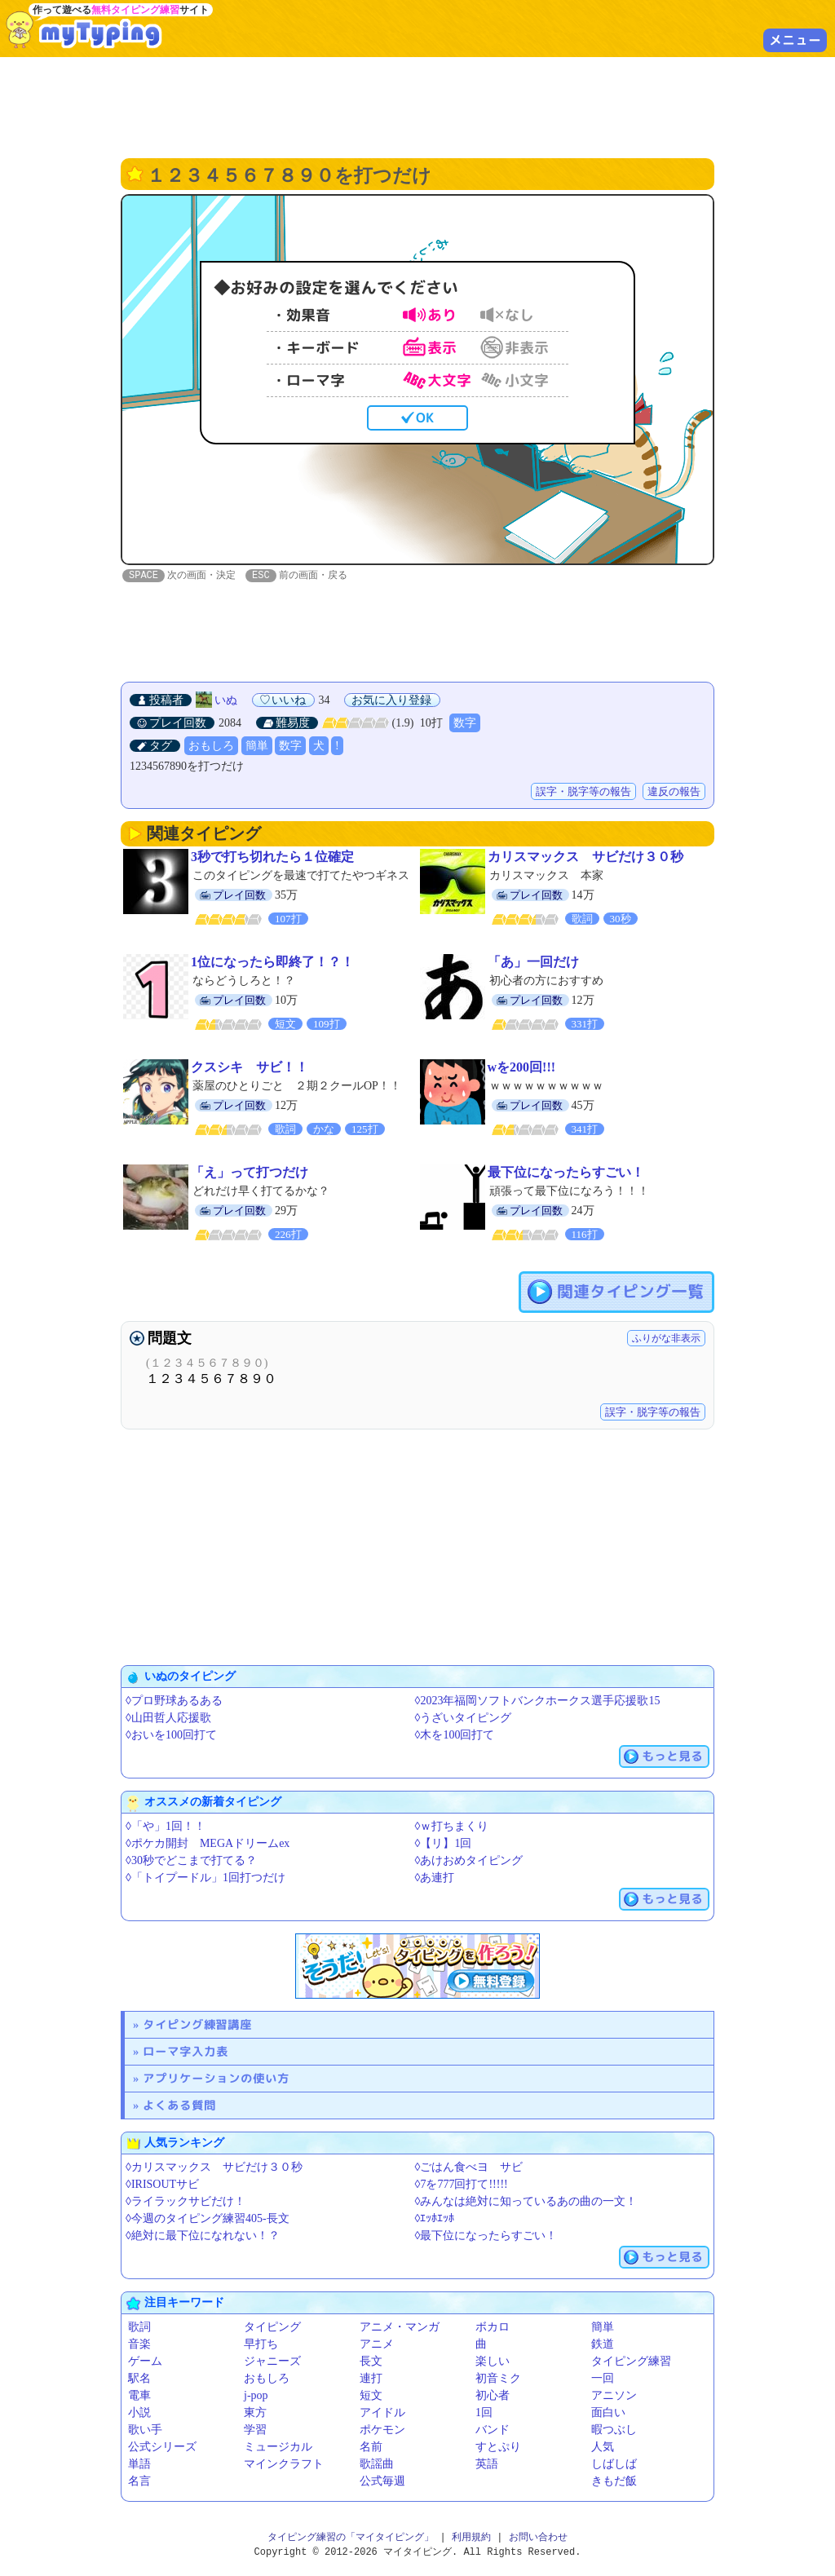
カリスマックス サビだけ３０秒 (585, 857)
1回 (484, 2413)
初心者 (492, 2396)
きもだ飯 (614, 2482)
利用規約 (471, 2538)
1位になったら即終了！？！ (272, 963)
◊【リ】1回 (443, 1844)
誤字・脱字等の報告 (583, 792)
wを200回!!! (522, 1068)
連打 (371, 2379)
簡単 (256, 746)
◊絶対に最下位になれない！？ (203, 2236)
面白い (608, 2413)
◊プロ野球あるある (174, 1701)
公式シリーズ (162, 2447)
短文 (371, 2396)
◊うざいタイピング (463, 1718)
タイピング (272, 2328)
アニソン (614, 2396)
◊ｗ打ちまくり (452, 1827)
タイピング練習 (631, 2362)
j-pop (256, 2396)
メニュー (795, 40)
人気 (602, 2447)
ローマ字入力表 (185, 2052)
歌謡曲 (377, 2465)
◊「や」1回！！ (165, 1827)
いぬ (225, 701)
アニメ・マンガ (400, 2328)
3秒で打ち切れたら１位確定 (272, 857)
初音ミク (498, 2379)
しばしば (614, 2465)
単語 (139, 2465)
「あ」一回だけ (533, 963)
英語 (486, 2465)
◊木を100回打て (455, 1736)
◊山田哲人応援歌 (168, 1718)
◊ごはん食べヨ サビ (469, 2168)
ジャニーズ (272, 2362)
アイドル (382, 2413)
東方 (255, 2413)
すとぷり (498, 2447)
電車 (139, 2396)
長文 (371, 2362)
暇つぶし (614, 2430)
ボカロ (492, 2328)
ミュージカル (278, 2447)
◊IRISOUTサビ (162, 2185)
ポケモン (382, 2430)
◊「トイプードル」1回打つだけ (205, 1878)
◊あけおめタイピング (469, 1861)
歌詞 (139, 2328)
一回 (602, 2379)
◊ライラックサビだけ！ (185, 2202)
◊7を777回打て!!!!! (461, 2185)
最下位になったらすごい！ (566, 1173)
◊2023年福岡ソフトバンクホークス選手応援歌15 (537, 1701)
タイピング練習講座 (197, 2025)
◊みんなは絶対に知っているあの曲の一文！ (526, 2202)
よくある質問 (179, 2105)
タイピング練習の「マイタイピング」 (350, 2538)
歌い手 (145, 2430)
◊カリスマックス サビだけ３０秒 (214, 2168)
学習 (255, 2430)
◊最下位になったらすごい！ (486, 2236)
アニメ (377, 2345)
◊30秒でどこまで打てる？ (191, 1861)
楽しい (492, 2362)
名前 (371, 2447)
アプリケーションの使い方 (216, 2079)
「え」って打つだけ (249, 1173)
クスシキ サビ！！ (249, 1068)
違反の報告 (673, 792)
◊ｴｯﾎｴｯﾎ (435, 2219)
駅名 (139, 2379)
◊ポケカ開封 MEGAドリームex (207, 1844)
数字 (464, 724)
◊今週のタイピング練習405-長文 (207, 2219)
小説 (139, 2413)
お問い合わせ (538, 2538)
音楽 (139, 2345)
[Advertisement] (417, 106)
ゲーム (145, 2362)
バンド (492, 2430)
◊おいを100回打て (171, 1736)
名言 (139, 2482)
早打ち (261, 2345)
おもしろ (211, 746)
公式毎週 (382, 2482)
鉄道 (602, 2345)
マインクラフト (284, 2465)
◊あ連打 (435, 1878)
